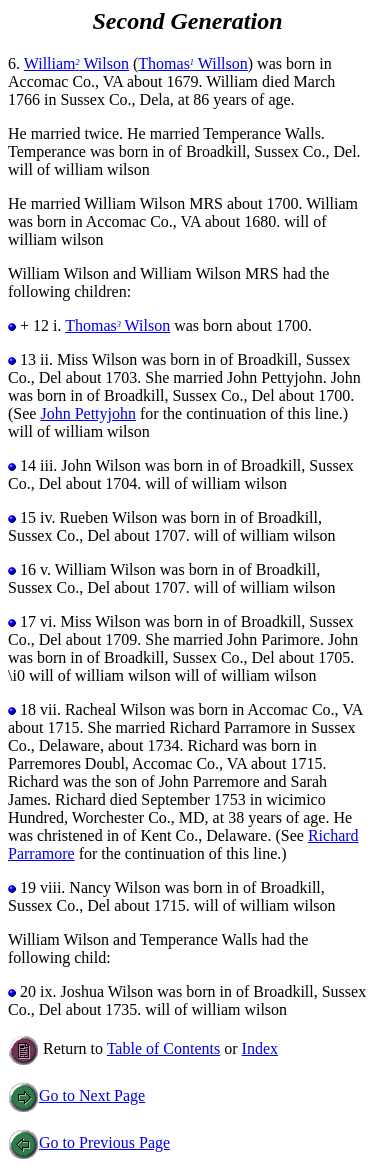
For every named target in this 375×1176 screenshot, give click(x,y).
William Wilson (76, 63)
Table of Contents (164, 1048)
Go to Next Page (76, 1095)
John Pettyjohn (88, 413)
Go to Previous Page (89, 1142)
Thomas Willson (192, 63)
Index (260, 1048)
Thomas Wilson (117, 325)
